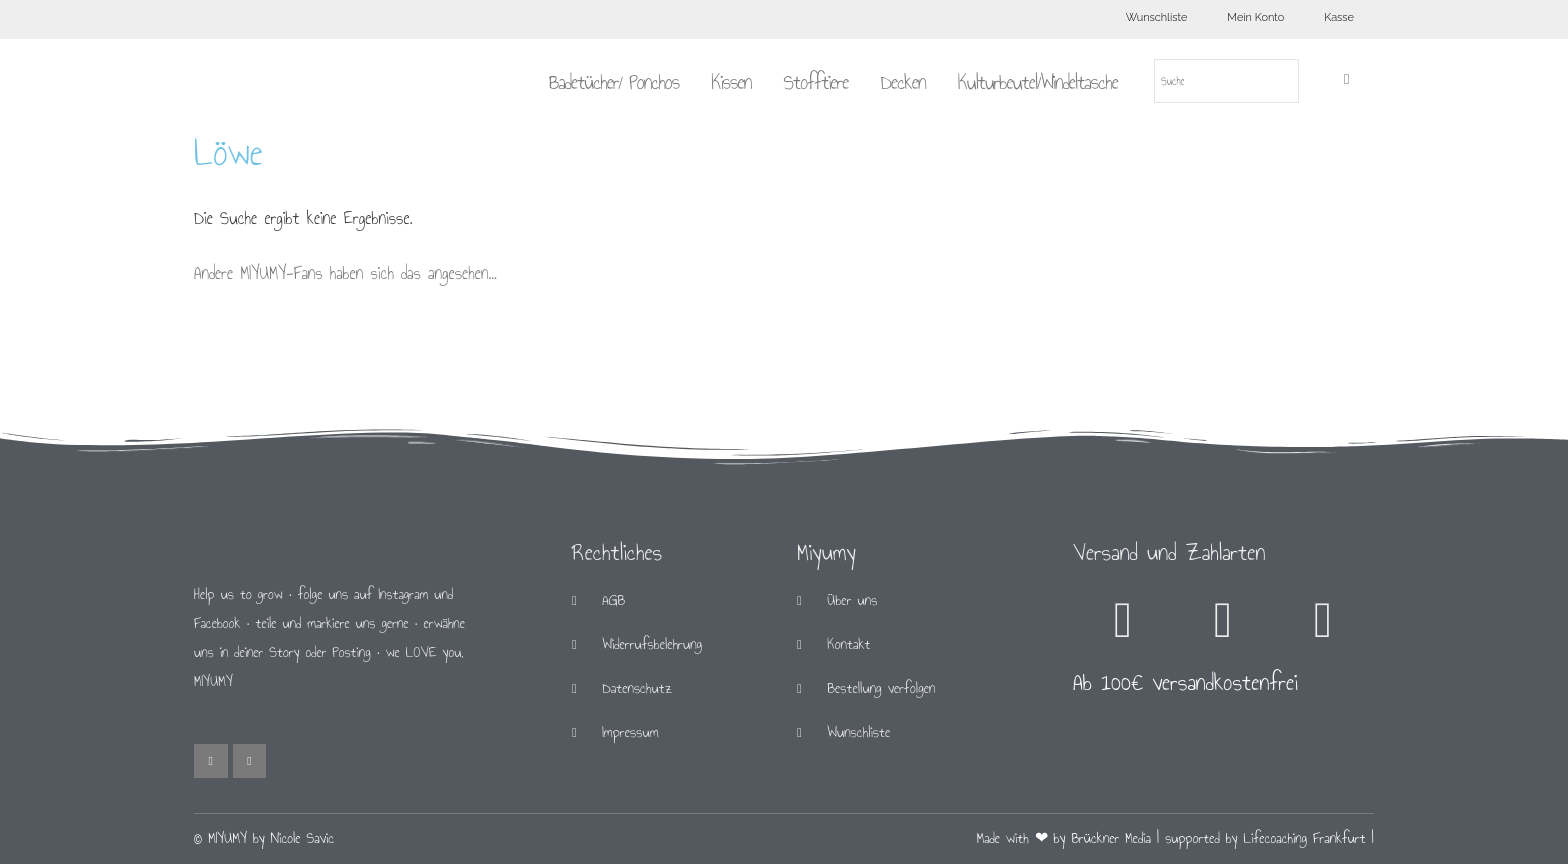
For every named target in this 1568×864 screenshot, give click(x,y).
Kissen (731, 82)
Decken (903, 82)
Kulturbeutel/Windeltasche (1038, 82)
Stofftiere (815, 82)
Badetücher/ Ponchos (614, 82)
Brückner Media (1111, 838)
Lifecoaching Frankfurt (1305, 838)
